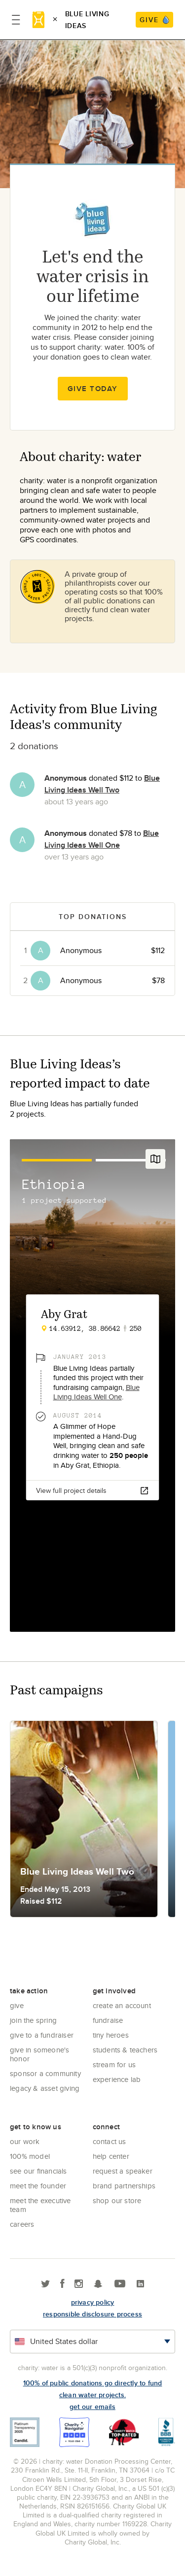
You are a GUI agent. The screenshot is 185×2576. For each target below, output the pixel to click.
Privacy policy (92, 2302)
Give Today (93, 388)
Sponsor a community (45, 2073)
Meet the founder (38, 2185)
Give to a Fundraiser (42, 2035)
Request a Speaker (122, 2171)
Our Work (25, 2141)
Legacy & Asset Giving (44, 2088)
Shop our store (117, 2200)
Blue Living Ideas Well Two (102, 783)
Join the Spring (33, 2020)
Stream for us (114, 2064)
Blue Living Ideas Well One (101, 839)
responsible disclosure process (92, 2314)
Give (17, 2005)
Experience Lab (117, 2079)
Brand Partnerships (124, 2185)
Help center (111, 2156)
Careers (22, 2224)
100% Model (30, 2156)
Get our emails (92, 2406)
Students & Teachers (125, 2050)
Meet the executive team (40, 2204)
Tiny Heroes (111, 2035)
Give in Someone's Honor (39, 2054)
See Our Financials (38, 2171)
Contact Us (109, 2141)
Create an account (122, 2005)
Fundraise (108, 2020)
